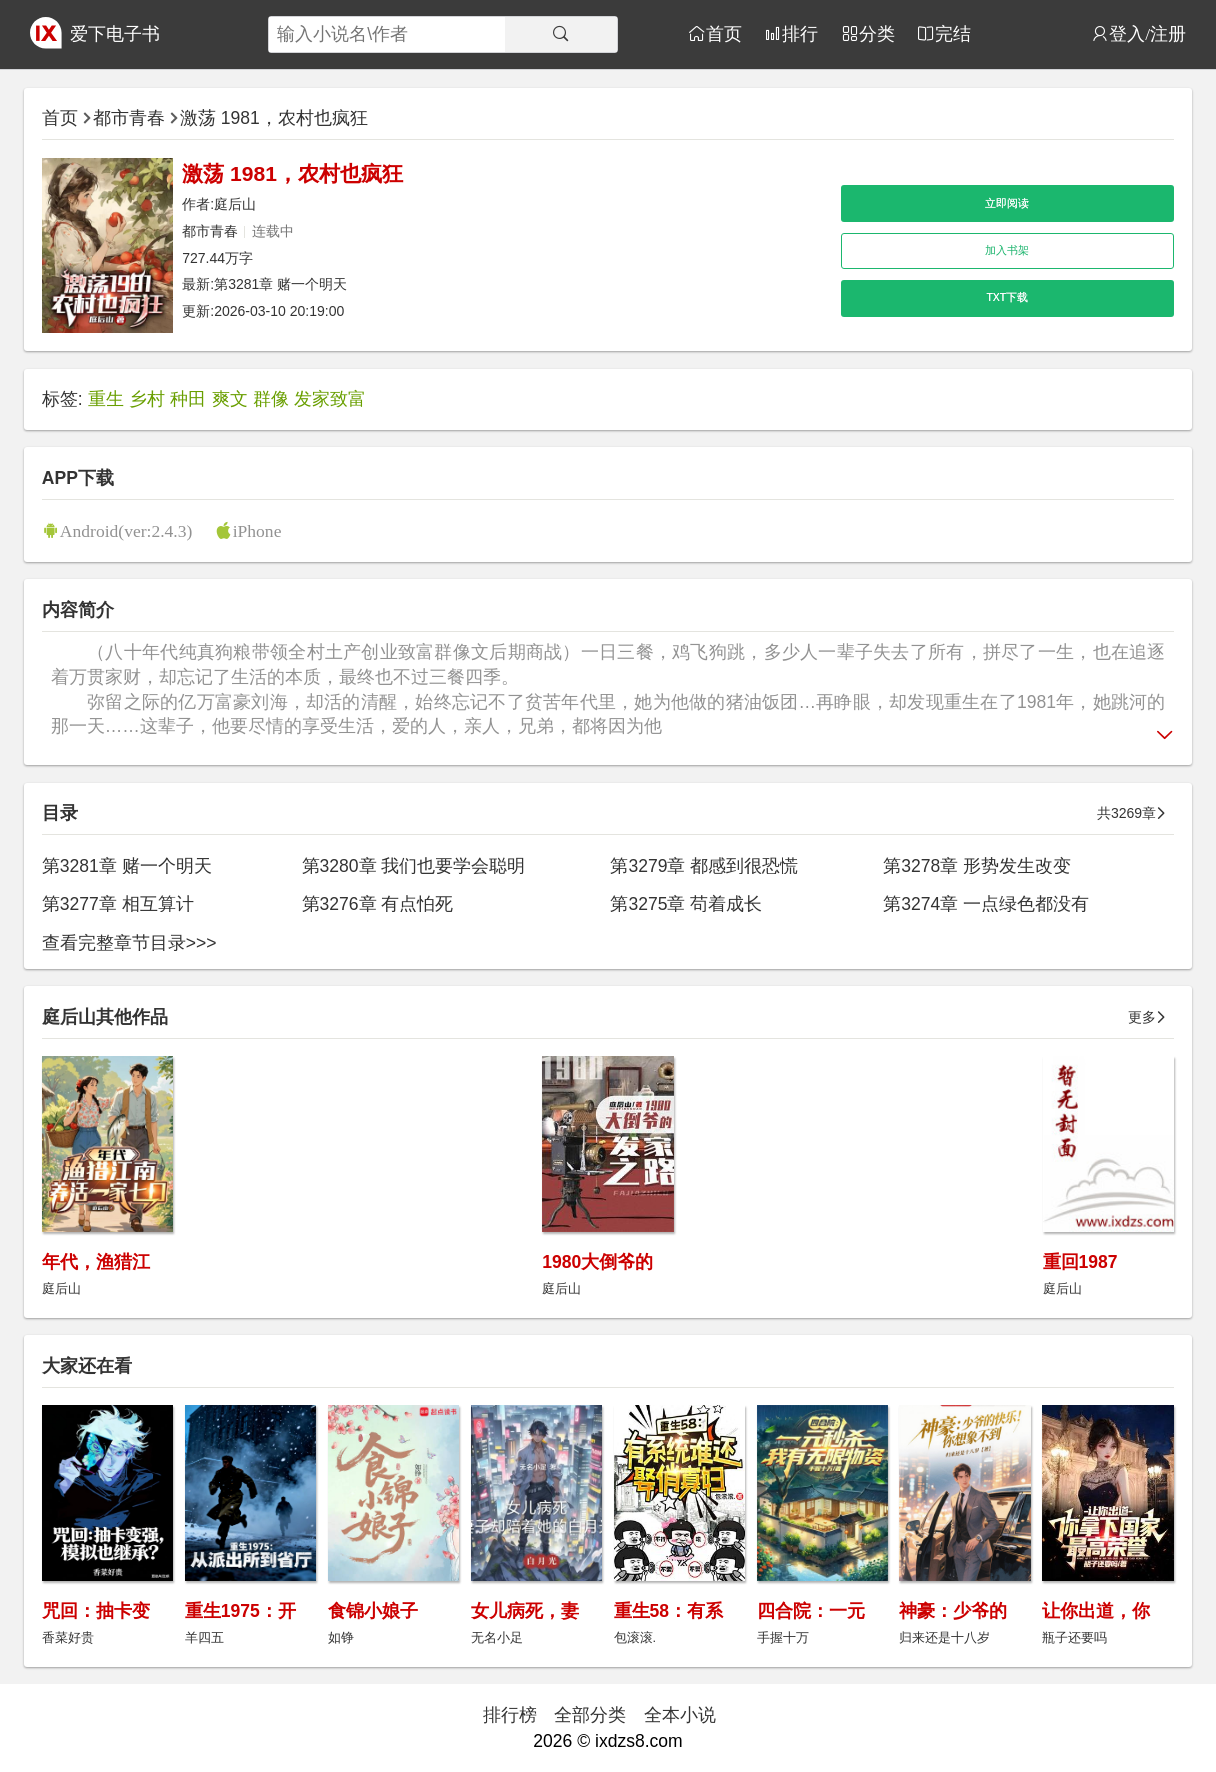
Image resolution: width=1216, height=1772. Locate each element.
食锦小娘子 (373, 1611)
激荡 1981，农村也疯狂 (274, 118)
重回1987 (1080, 1262)
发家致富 (330, 399)
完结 (953, 33)
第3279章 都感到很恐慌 (704, 866)
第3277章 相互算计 (118, 904)
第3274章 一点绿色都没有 (986, 904)
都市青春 (129, 118)
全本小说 (680, 1715)
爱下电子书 (115, 34)
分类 (877, 33)
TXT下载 (1007, 297)
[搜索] (561, 34)
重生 (106, 399)
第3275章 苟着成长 (686, 904)
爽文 (230, 399)
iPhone (257, 530)
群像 (271, 399)
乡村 (147, 399)
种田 (188, 399)
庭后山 (235, 204)
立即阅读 (1007, 203)
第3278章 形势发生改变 (977, 866)
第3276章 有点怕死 (378, 904)
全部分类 (590, 1715)
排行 (800, 33)
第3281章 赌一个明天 (280, 284)
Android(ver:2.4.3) (126, 530)
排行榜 (510, 1715)
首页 (724, 33)
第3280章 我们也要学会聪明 (414, 866)
